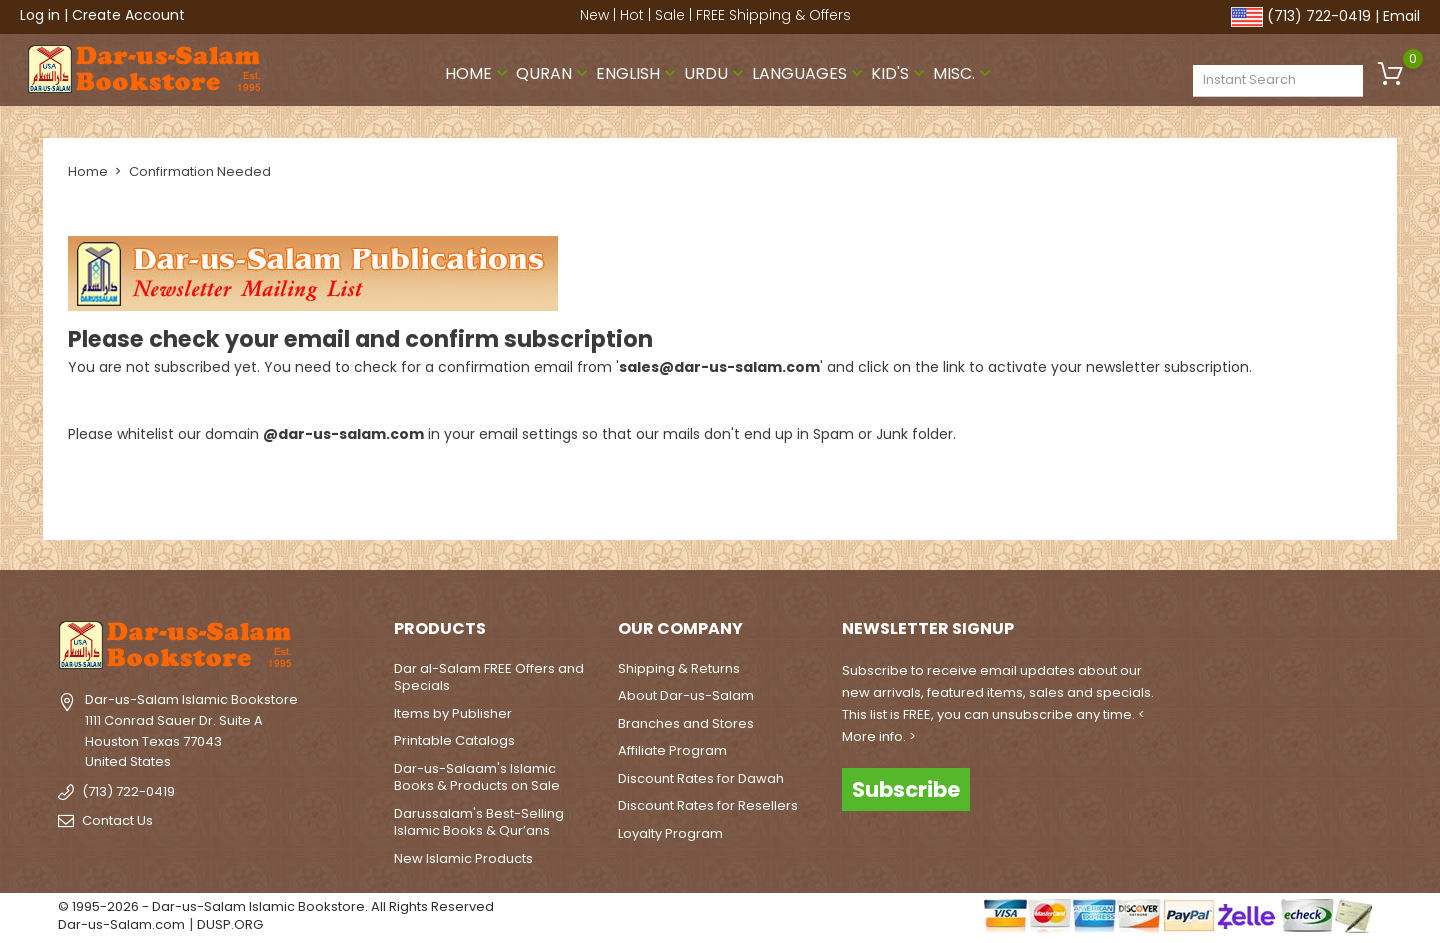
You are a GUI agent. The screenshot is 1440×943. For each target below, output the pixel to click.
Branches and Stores (686, 723)
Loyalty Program (670, 833)
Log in (40, 15)
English (638, 73)
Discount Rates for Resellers (708, 805)
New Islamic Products (463, 858)
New (594, 15)
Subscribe (906, 789)
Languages (809, 73)
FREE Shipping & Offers (773, 15)
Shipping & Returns (679, 668)
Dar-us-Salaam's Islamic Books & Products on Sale (477, 777)
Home (478, 73)
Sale (670, 15)
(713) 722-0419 (1319, 16)
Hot (632, 15)
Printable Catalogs (454, 740)
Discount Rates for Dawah (701, 778)
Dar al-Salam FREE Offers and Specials (489, 677)
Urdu (716, 73)
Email (1401, 16)
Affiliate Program (672, 750)
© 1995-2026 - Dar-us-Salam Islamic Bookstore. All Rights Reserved (276, 906)
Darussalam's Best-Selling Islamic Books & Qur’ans (479, 822)
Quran (554, 73)
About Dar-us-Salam (686, 695)
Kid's (900, 73)
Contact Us (117, 820)
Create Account (128, 15)
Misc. (964, 73)
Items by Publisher (453, 713)
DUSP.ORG (230, 924)
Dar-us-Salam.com (121, 924)
